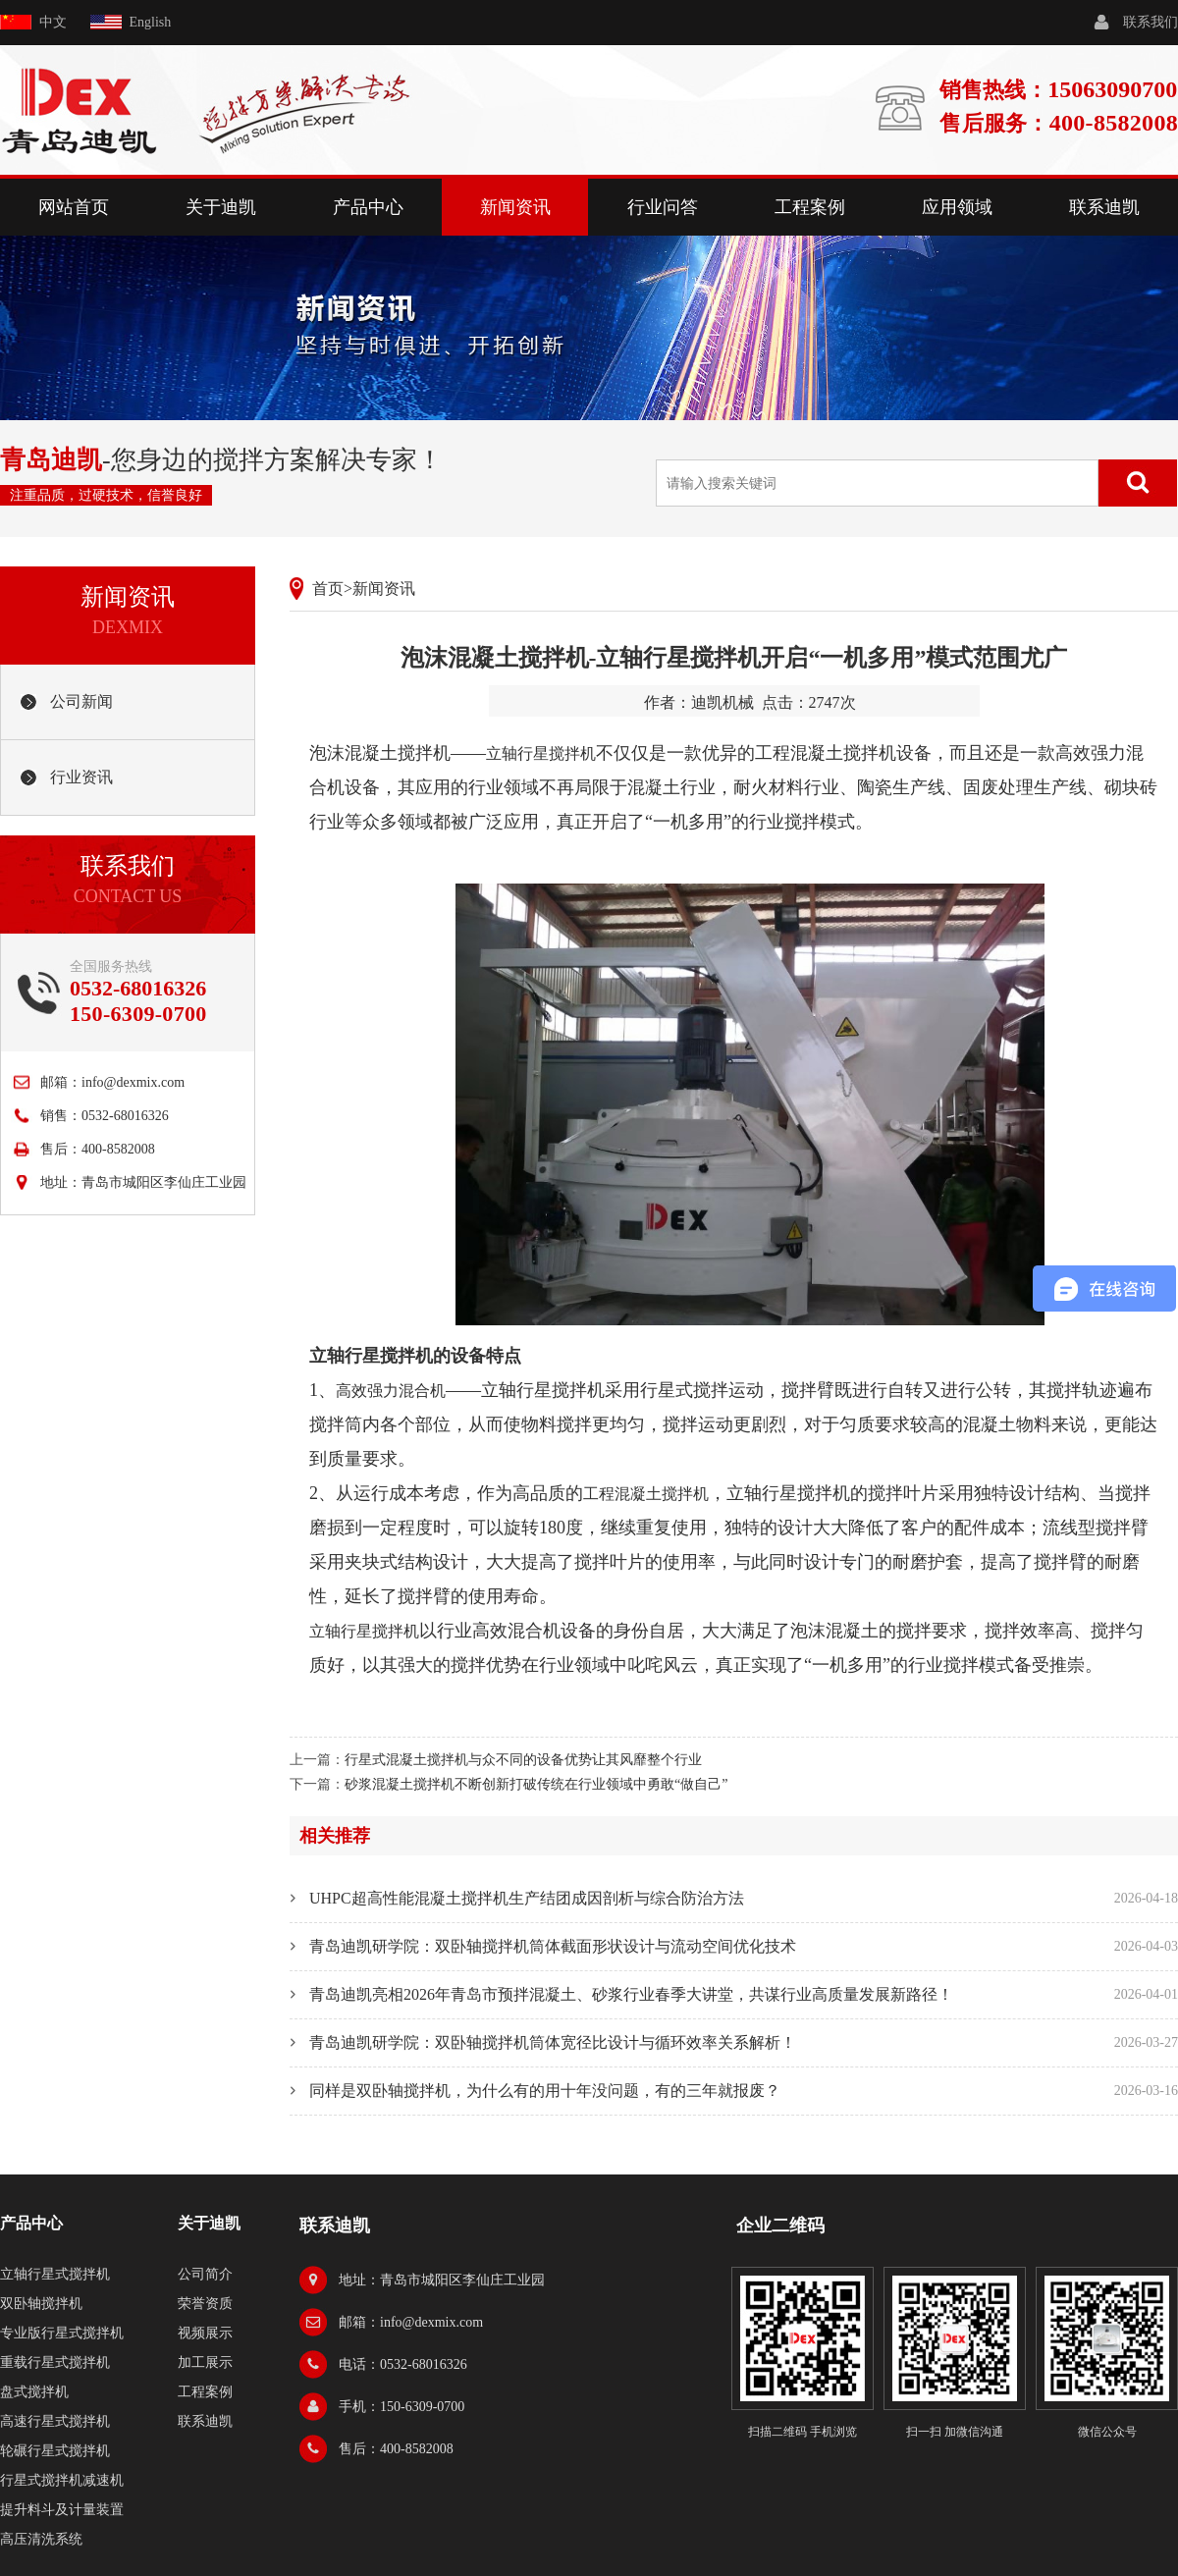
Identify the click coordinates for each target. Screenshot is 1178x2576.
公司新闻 (81, 701)
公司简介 (205, 2274)
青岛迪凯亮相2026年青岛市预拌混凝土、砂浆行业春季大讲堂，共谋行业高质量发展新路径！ (631, 1994)
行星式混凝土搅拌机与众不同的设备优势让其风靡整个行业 (523, 1759)
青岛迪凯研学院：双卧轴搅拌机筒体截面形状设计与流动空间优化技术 (552, 1946)
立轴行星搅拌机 (541, 753)
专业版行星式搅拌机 (62, 2333)
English (151, 22)
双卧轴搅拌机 (41, 2303)
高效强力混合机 (391, 1390)
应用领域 (957, 207)
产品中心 (368, 207)
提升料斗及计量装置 (62, 2509)
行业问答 (662, 207)
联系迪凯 (1104, 207)
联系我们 (1150, 22)
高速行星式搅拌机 (55, 2421)
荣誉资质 (205, 2303)
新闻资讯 (515, 207)
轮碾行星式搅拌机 (55, 2450)
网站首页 (73, 207)
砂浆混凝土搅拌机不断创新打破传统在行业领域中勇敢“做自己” (536, 1784)
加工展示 (205, 2362)
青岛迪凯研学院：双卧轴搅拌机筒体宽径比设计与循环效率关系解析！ (552, 2042)
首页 (328, 588)
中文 (53, 22)
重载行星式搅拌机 (55, 2362)
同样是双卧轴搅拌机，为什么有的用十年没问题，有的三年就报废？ (544, 2090)
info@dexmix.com (133, 1082)
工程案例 (810, 207)
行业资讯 (81, 777)
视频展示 (205, 2333)
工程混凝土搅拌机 (646, 1493)
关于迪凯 (221, 207)
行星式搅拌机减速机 (62, 2480)
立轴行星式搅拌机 (55, 2274)
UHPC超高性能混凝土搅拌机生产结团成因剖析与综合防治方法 (526, 1898)
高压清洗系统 (41, 2539)
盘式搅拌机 (34, 2392)
